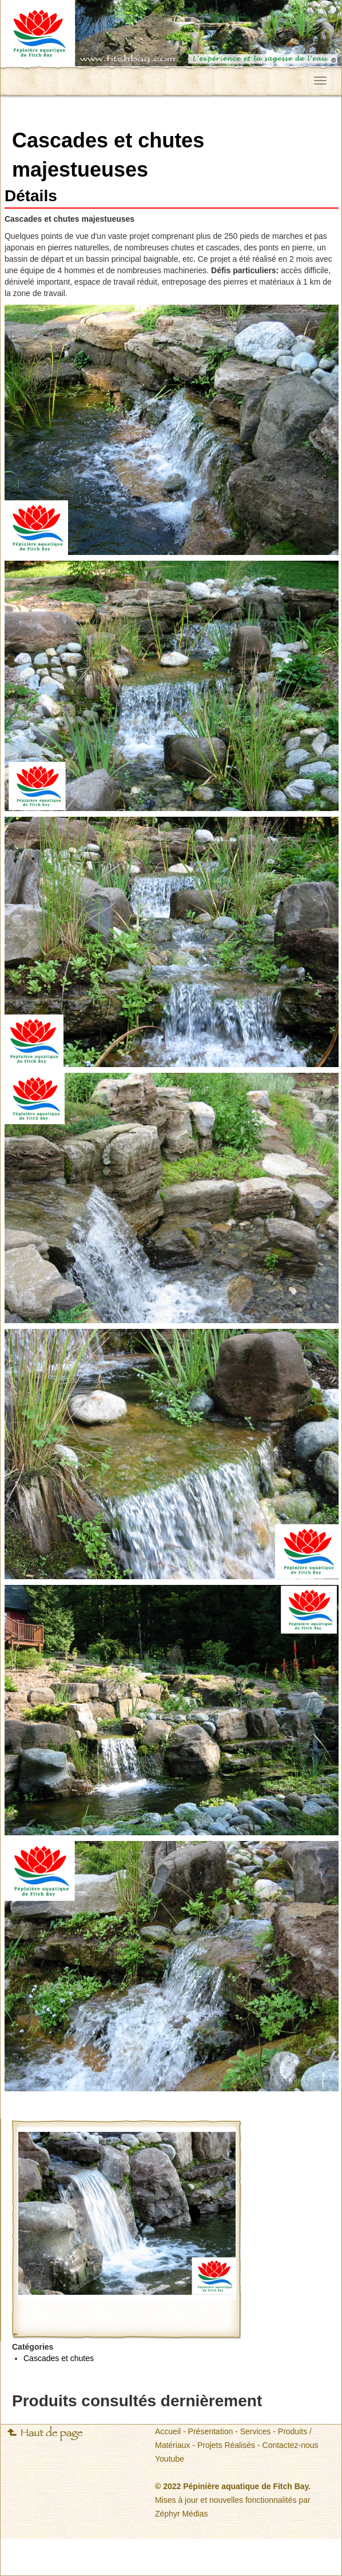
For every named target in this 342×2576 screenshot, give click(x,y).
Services (255, 2431)
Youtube (169, 2458)
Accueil (168, 2431)
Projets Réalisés (226, 2445)
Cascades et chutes (58, 2358)
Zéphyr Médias (181, 2513)
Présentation (210, 2431)
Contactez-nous (291, 2445)
